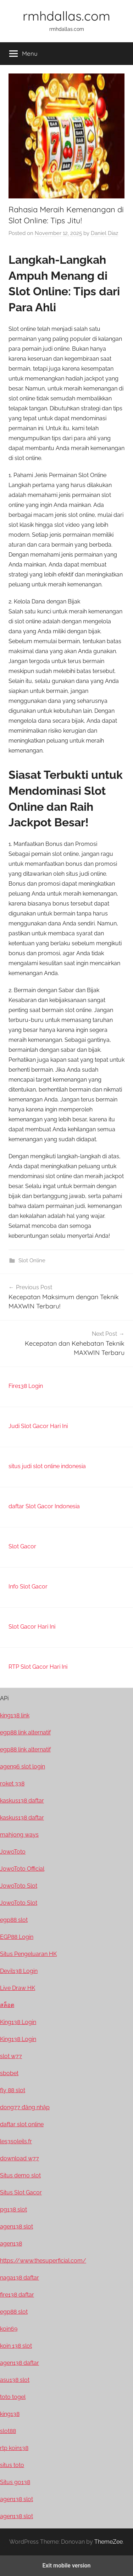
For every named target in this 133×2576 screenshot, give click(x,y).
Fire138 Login (26, 1386)
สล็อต (7, 2005)
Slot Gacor (22, 1546)
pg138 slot (13, 2209)
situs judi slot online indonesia (47, 1466)
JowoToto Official (22, 1868)
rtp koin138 (14, 2448)
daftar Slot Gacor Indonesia (44, 1506)
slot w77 (11, 2056)
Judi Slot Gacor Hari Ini (38, 1426)
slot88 (8, 2431)
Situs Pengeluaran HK (28, 1954)
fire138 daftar (17, 2294)
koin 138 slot (16, 2345)
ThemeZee (108, 2541)
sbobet (9, 2073)
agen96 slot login (22, 1766)
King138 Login (18, 2022)
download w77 (19, 2158)
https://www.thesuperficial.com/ (43, 2260)
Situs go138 (15, 2482)
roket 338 (12, 1783)
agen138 (11, 2243)
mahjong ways (19, 1834)
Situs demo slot (20, 2175)
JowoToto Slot (18, 1885)
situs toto (12, 2465)
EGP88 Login (16, 1937)
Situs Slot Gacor (21, 2192)
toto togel (13, 2397)
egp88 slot (14, 1919)
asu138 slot (14, 2380)
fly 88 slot (12, 2090)
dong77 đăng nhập (25, 2107)
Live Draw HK (17, 1988)
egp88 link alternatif (25, 1732)
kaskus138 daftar (22, 1800)
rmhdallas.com (66, 16)
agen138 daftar (19, 2362)
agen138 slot (16, 2226)
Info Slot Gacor (28, 1586)
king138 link (14, 1715)
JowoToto (13, 1851)
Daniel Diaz (104, 233)
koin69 (8, 2328)
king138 (10, 2414)
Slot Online (31, 1260)
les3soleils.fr (16, 2141)
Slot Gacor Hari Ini (32, 1626)
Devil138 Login (19, 1971)
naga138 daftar (19, 2277)
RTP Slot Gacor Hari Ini (38, 1666)
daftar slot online (22, 2124)
